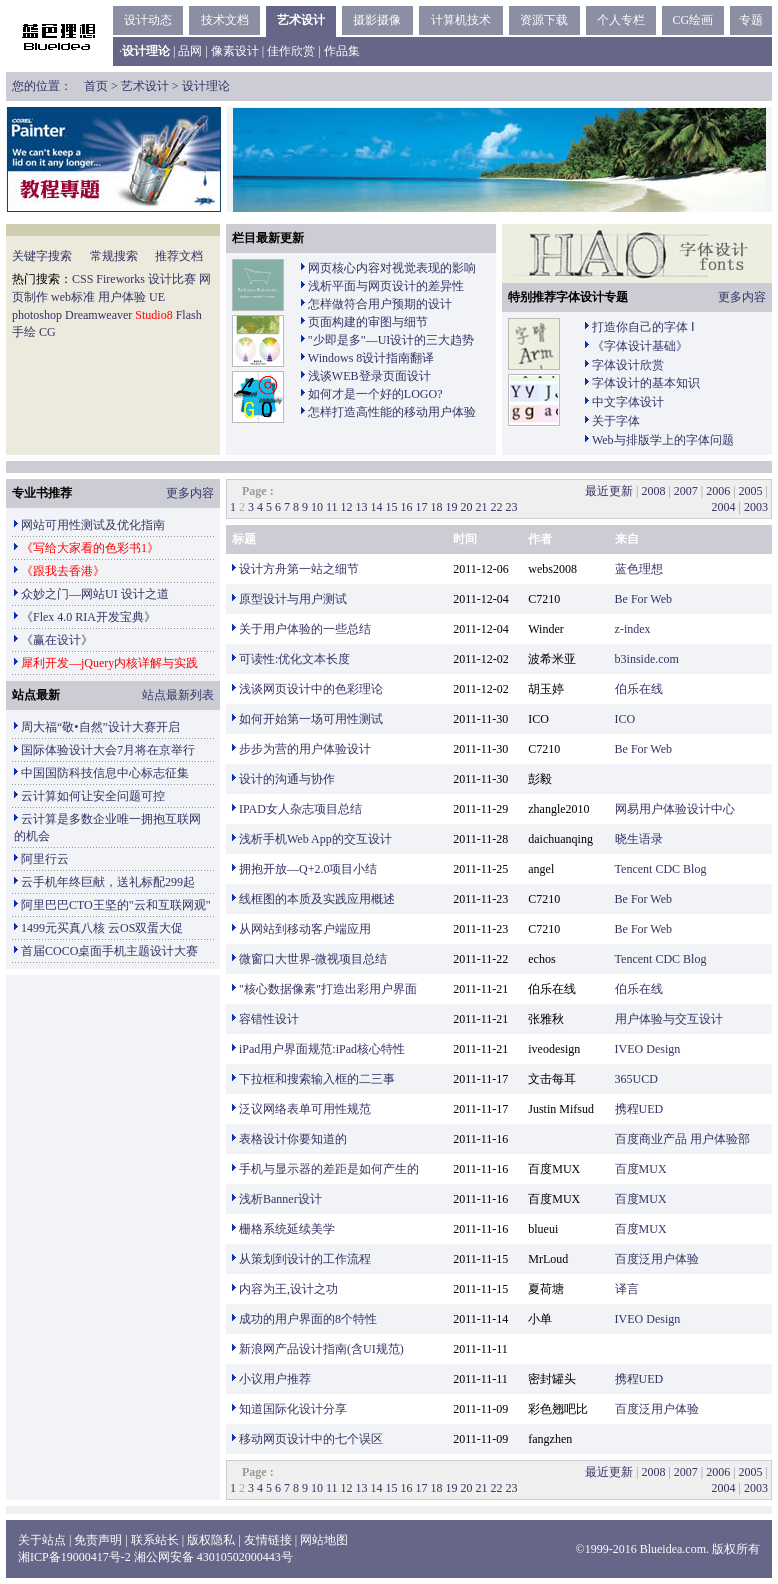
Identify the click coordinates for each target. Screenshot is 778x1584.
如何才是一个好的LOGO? (375, 394)
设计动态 (148, 20)
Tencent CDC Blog (661, 869)
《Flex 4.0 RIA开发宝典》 (88, 617)
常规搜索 (114, 256)
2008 (653, 491)
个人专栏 (621, 20)
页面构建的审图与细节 (368, 322)
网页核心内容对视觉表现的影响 (392, 268)
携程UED (639, 1109)
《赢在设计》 (57, 640)
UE (157, 297)
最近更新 (609, 491)
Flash (189, 315)
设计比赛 (172, 279)
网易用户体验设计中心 (675, 809)
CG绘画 (692, 20)
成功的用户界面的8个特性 (308, 1319)
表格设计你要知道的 (293, 1139)
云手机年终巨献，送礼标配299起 (108, 882)
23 (512, 507)
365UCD (636, 1079)
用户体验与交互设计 (669, 1019)
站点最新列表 (178, 695)
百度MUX (641, 1169)
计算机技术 (461, 20)
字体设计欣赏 (628, 365)
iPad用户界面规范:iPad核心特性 (322, 1049)
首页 (96, 86)
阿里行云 (45, 859)
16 (407, 507)
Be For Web (643, 599)
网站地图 (324, 1540)
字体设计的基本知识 (646, 383)
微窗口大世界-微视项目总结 (313, 959)
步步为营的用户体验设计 (305, 749)
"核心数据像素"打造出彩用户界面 (328, 989)
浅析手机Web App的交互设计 (315, 839)
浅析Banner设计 (280, 1199)
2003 (756, 507)
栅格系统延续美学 (287, 1229)
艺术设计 (301, 20)
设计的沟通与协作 (287, 779)
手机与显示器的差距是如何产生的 (329, 1169)
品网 (190, 51)
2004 (724, 507)
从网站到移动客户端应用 (305, 929)
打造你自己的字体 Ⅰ (643, 327)
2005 (751, 491)
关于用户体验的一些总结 (305, 629)
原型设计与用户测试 (293, 599)
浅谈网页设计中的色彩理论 (311, 689)
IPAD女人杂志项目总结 (300, 809)
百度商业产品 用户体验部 (682, 1139)
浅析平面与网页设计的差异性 (386, 286)
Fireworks (120, 279)
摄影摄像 (377, 20)
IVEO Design (648, 1049)
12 (347, 507)
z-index (633, 629)
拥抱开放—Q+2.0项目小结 (308, 869)
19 (452, 507)
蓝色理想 (639, 569)
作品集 (342, 51)
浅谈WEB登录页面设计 (369, 376)
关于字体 (616, 421)
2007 (686, 491)
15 (392, 507)
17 (422, 507)
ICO (625, 719)
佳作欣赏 (291, 51)
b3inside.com (647, 659)
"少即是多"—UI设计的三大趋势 (391, 340)
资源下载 (544, 20)
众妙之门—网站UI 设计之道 (95, 594)
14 (377, 507)
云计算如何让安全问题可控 (93, 796)
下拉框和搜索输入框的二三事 (317, 1079)
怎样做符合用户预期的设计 (380, 304)
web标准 (73, 297)
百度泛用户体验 (657, 1259)
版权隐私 (211, 1540)
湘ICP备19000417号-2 (74, 1557)
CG (47, 332)
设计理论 (206, 86)
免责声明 (98, 1540)
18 (437, 507)
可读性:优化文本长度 (294, 659)
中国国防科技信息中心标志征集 (105, 773)
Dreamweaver (98, 315)
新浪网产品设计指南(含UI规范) (321, 1349)
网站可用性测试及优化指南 (93, 525)
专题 (751, 20)
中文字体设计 (628, 402)
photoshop (37, 315)
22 (497, 507)
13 (362, 507)
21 (482, 507)
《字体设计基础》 (640, 346)
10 (317, 507)
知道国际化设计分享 (293, 1409)
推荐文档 (179, 256)
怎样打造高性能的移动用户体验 (392, 412)
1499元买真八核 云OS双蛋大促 (102, 928)
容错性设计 (269, 1019)
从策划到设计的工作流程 (305, 1259)
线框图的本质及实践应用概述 (317, 899)
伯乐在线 (639, 689)
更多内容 (742, 297)
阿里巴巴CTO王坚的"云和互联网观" (116, 905)
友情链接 (268, 1540)
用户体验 (122, 297)
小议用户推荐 (275, 1379)
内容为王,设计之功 (288, 1289)
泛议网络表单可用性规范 (305, 1109)
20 (467, 507)
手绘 (24, 332)
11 (332, 507)
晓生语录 (639, 839)
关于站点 (42, 1540)
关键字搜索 (42, 256)
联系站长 (155, 1540)
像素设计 (235, 51)
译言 (627, 1289)
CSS (82, 279)
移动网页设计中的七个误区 (311, 1439)
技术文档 (225, 20)
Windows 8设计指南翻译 (371, 358)
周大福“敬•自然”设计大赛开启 (100, 727)
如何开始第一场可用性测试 (311, 719)
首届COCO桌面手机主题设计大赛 (109, 951)
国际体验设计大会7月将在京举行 (108, 750)
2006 (718, 491)
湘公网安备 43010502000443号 (213, 1557)
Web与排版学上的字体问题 (663, 440)
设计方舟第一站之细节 (299, 569)
